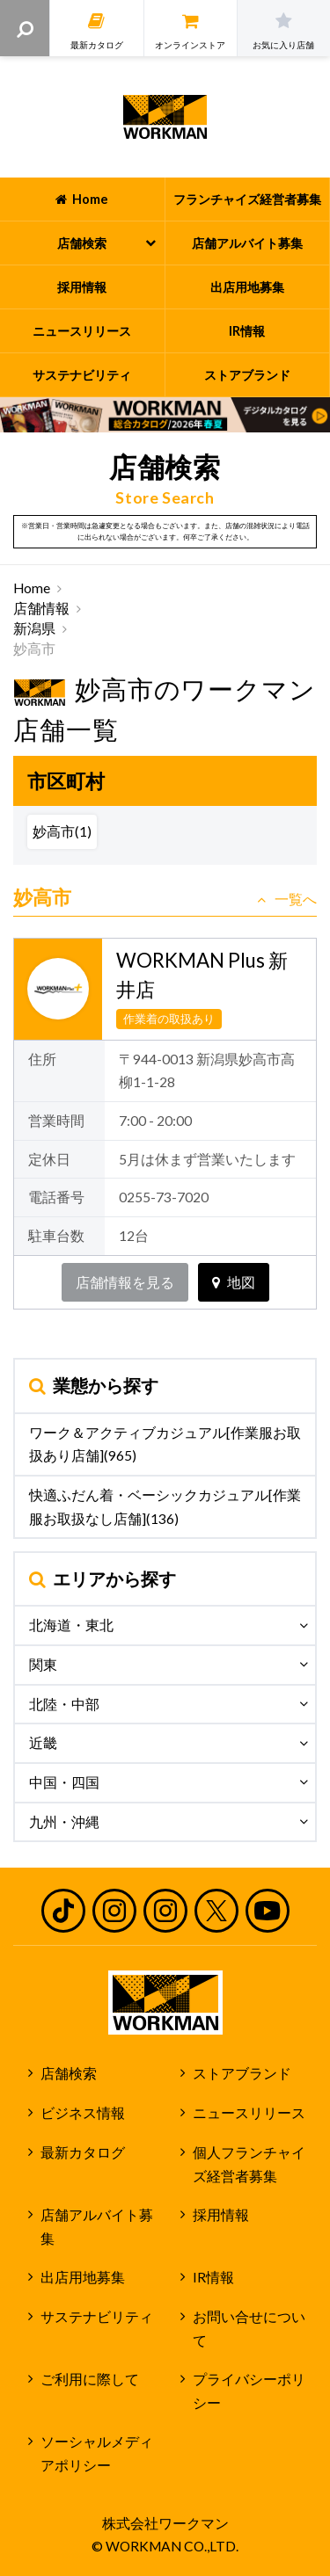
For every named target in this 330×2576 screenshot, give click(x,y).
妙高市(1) (62, 831)
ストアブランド (242, 2073)
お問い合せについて (249, 2328)
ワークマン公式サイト (165, 116)
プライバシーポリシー (249, 2391)
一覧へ (287, 899)
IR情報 (213, 2277)
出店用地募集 (82, 2277)
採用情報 (221, 2215)
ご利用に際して (89, 2379)
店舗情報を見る (125, 1282)
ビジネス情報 (82, 2113)
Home (31, 588)
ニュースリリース (249, 2113)
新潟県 (34, 628)
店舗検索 (68, 2073)
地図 (233, 1282)
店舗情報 (41, 608)
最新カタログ (82, 2152)
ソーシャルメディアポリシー (96, 2453)
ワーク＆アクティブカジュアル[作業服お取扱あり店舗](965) (165, 1444)
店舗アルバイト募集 (96, 2226)
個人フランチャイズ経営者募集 (249, 2164)
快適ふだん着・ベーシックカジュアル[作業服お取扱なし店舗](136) (165, 1507)
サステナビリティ (96, 2317)
